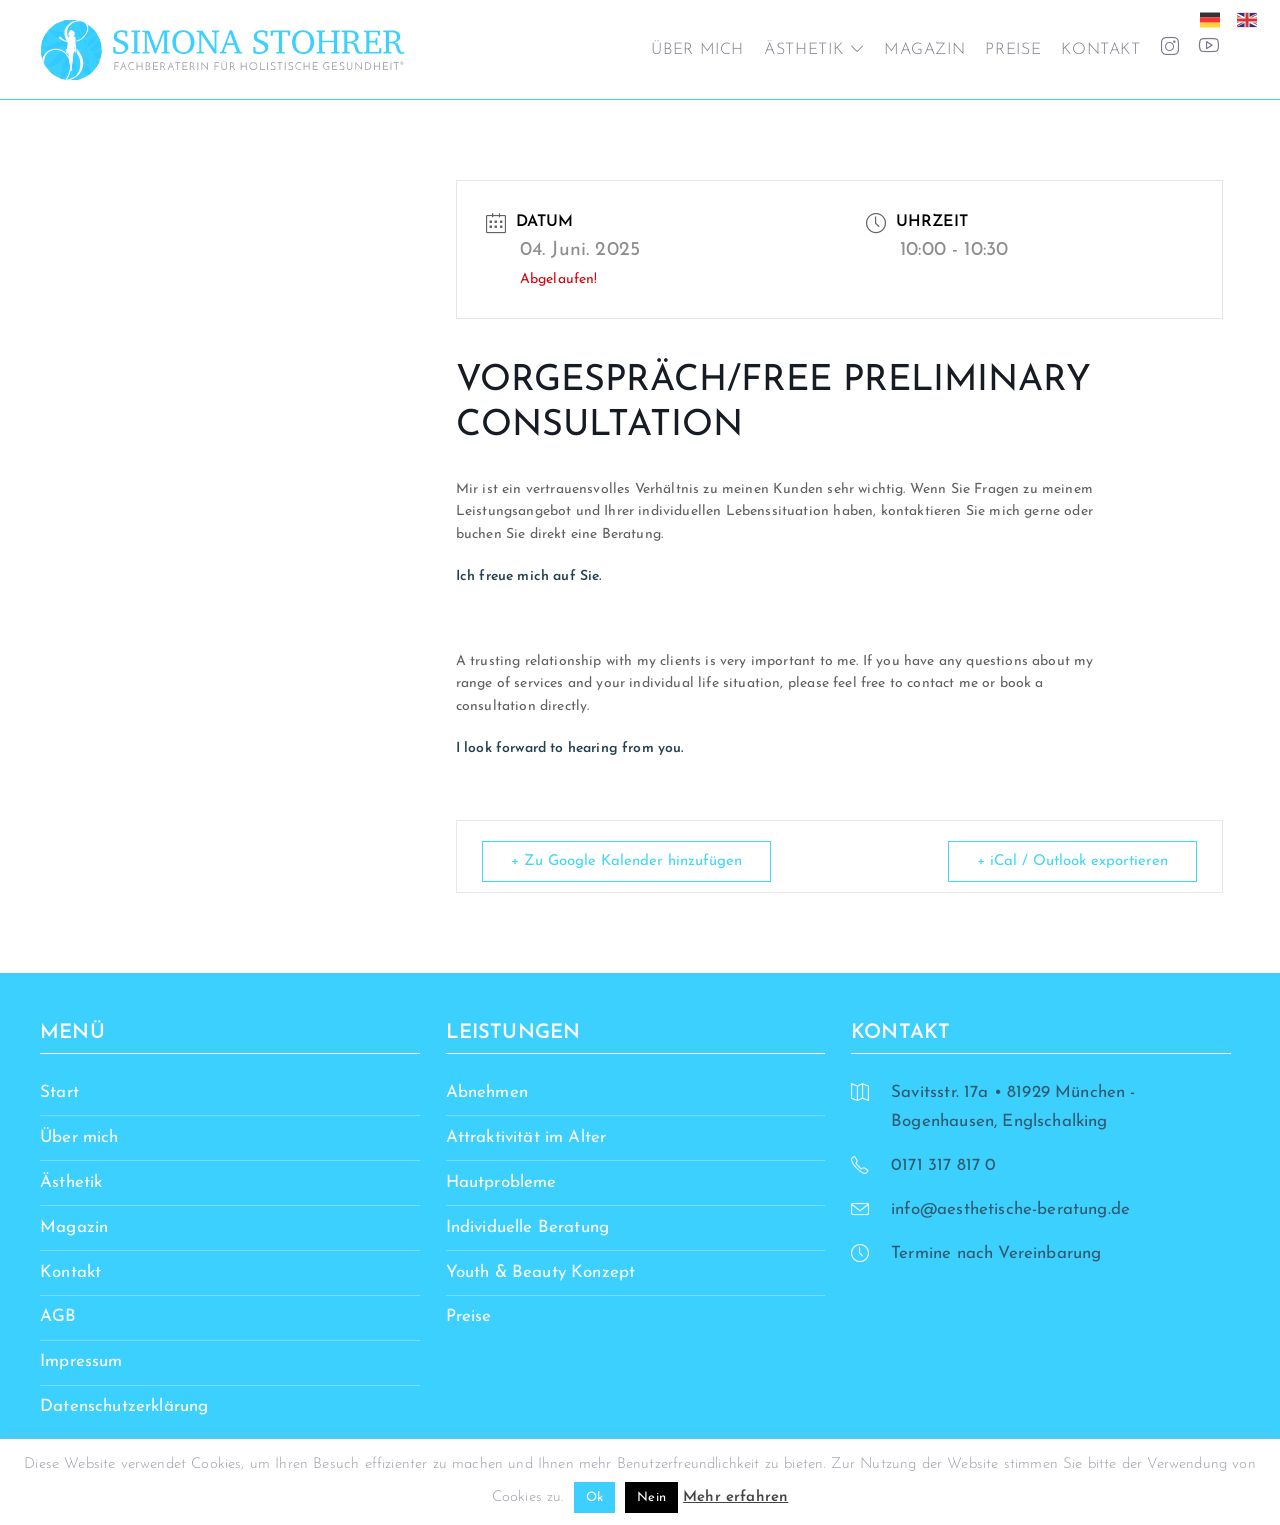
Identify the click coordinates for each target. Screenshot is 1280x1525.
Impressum (81, 1361)
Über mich (697, 50)
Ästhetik (803, 50)
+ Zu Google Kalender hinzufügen (626, 861)
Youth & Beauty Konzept (541, 1272)
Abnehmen (487, 1092)
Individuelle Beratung (528, 1227)
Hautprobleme (501, 1182)
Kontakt (1100, 50)
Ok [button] (594, 1497)
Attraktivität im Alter (526, 1137)
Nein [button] (651, 1497)
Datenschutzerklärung (124, 1406)
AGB (58, 1316)
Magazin (924, 50)
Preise (1013, 50)
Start (59, 1092)
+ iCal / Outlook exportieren (1072, 861)
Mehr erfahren (735, 1497)
